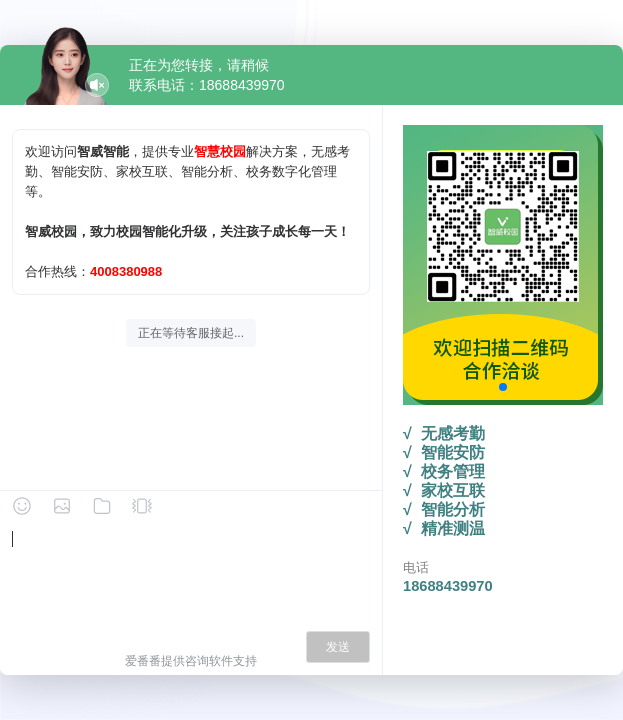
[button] (503, 387)
